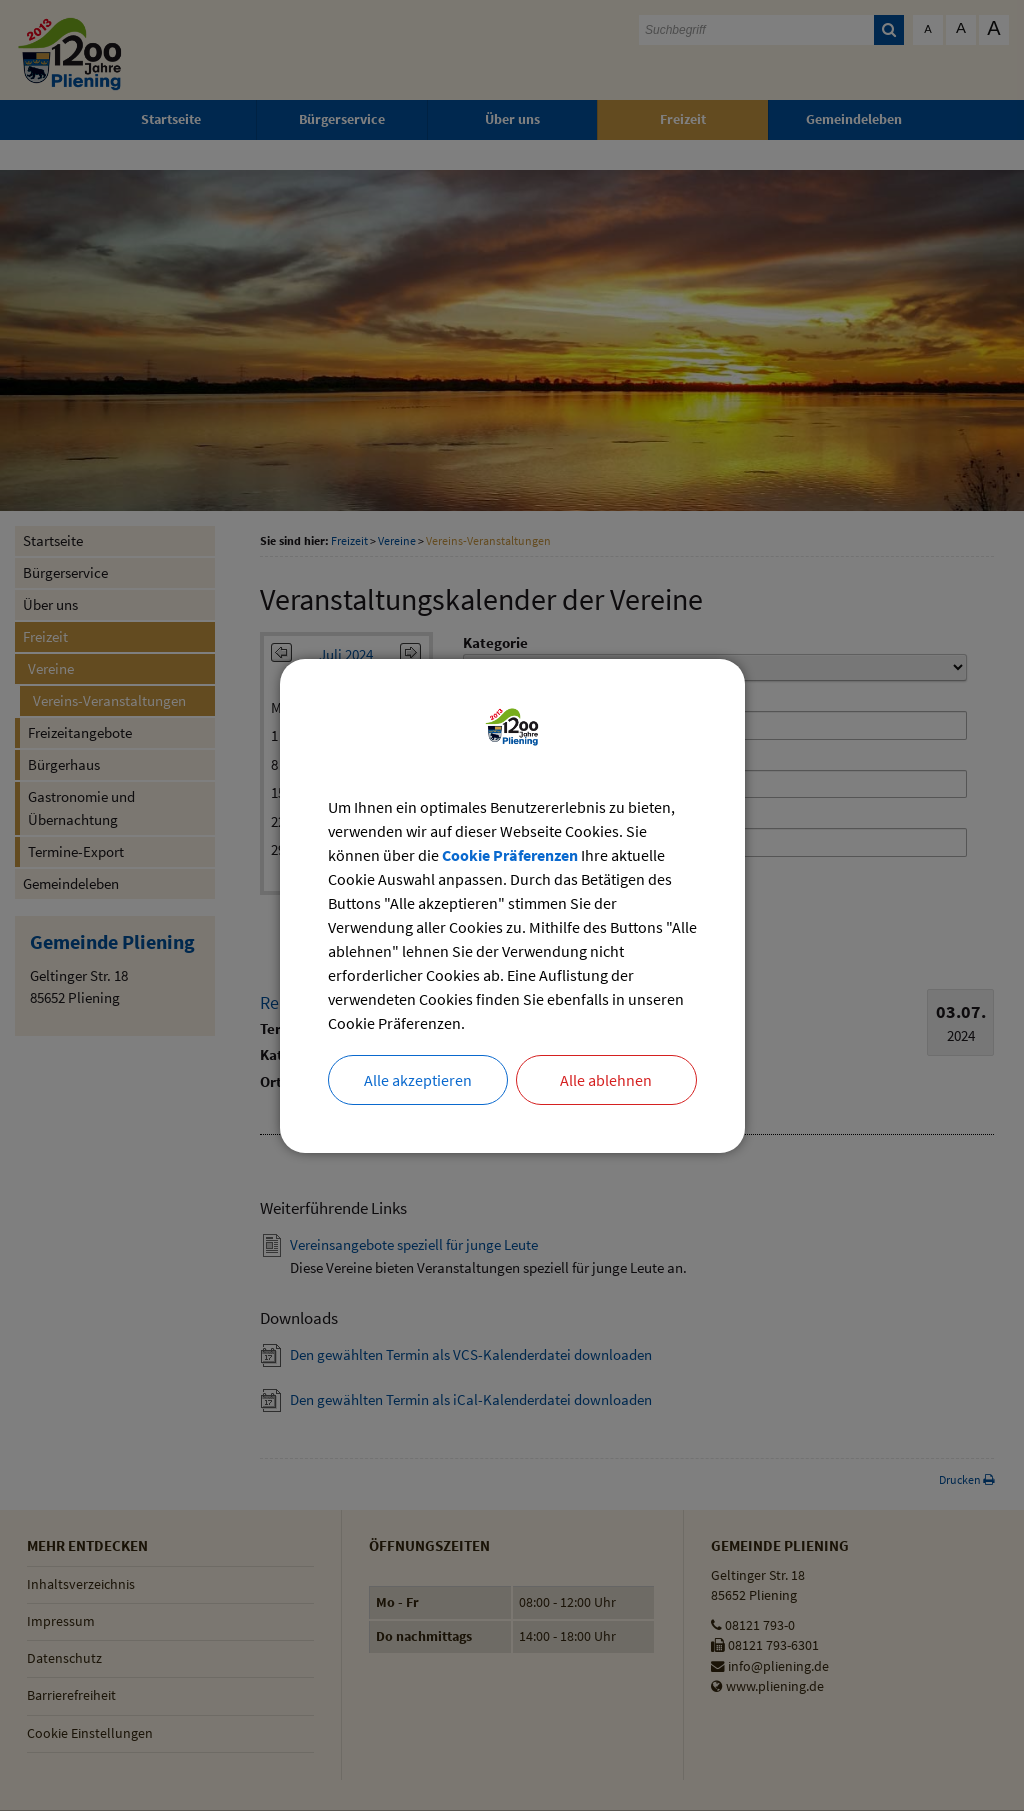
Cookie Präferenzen (510, 855)
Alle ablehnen (606, 1080)
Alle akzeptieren (418, 1080)
